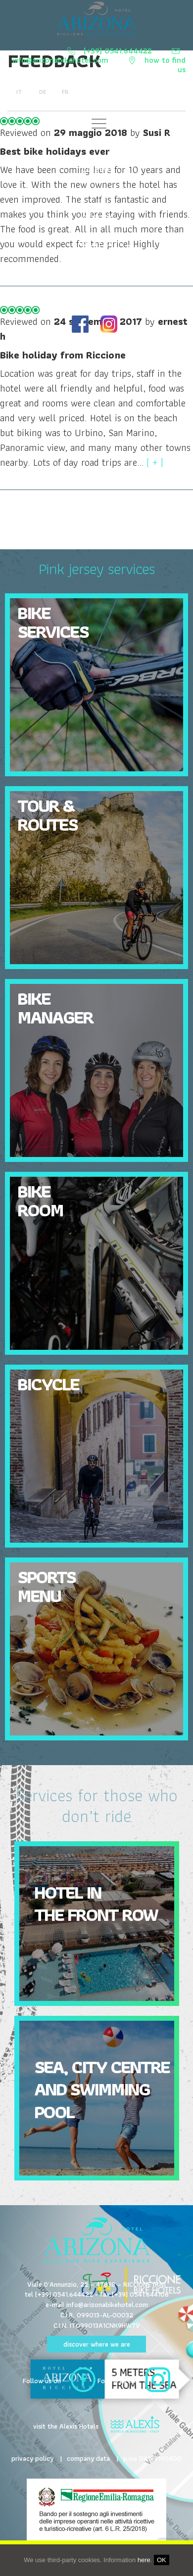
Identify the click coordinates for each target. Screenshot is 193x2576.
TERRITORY (96, 268)
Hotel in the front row (95, 1903)
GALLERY (96, 243)
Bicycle (48, 1384)
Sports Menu (46, 1585)
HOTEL (97, 292)
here (144, 2560)
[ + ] (154, 462)
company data (88, 2458)
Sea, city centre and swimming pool (101, 2089)
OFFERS (97, 218)
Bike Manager (55, 1007)
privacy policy (32, 2458)
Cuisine (97, 169)
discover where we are (96, 2344)
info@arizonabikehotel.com (61, 60)
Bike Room (40, 1200)
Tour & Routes (47, 814)
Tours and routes (96, 193)
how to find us (165, 65)
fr (64, 92)
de (41, 92)
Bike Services (96, 144)
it (18, 92)
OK (161, 2560)
